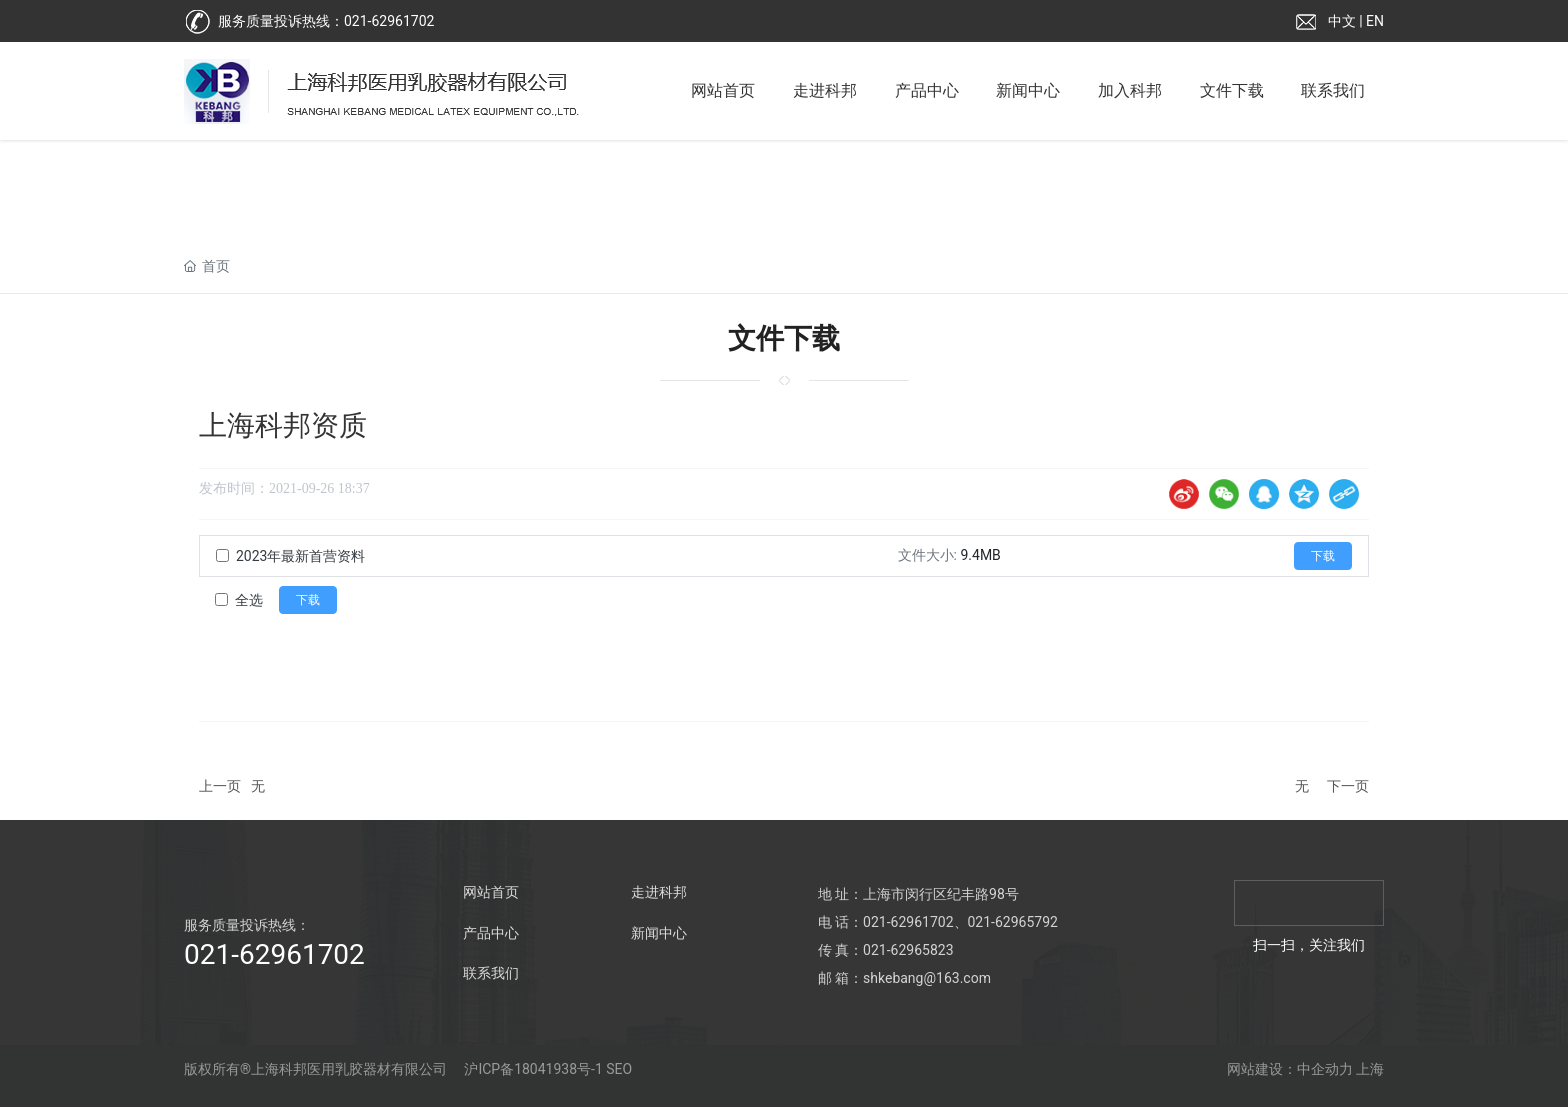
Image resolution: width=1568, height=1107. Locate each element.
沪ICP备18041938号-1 (533, 1069)
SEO (619, 1069)
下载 (1323, 556)
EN (1375, 21)
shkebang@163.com (927, 978)
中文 (1342, 21)
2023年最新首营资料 (300, 556)
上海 (1370, 1069)
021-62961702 (389, 21)
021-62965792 (1013, 922)
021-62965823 (908, 950)
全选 (249, 600)
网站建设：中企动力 (1290, 1069)
